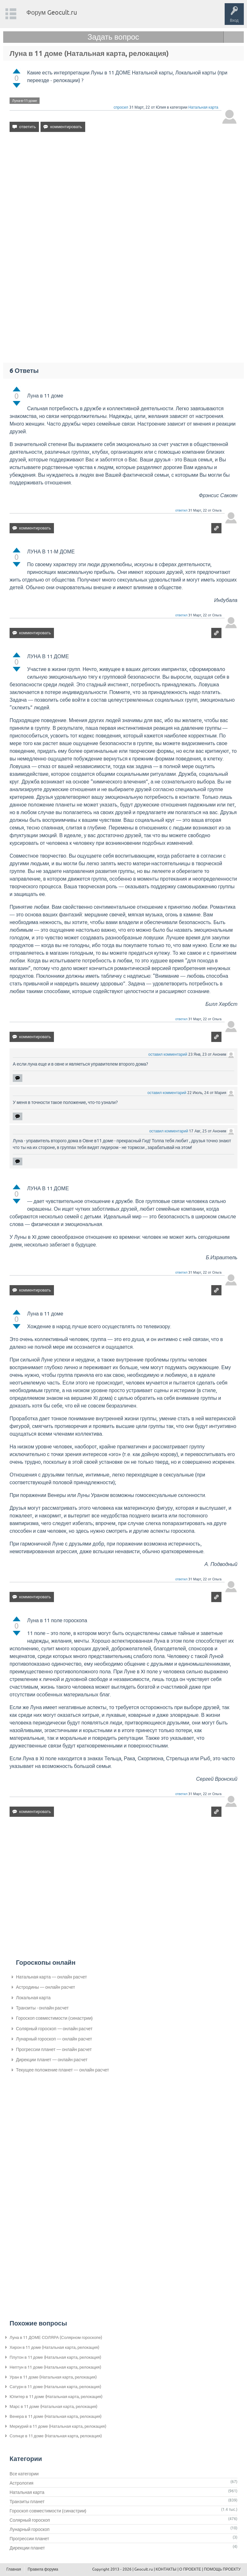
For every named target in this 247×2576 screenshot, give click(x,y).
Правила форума (43, 2569)
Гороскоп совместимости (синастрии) (54, 2018)
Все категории (24, 2473)
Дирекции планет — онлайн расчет (51, 2059)
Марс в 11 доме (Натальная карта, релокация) (53, 2406)
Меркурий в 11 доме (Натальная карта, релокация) (58, 2426)
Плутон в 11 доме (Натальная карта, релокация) (55, 2357)
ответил (181, 510)
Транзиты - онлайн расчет (42, 2007)
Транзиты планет (27, 2501)
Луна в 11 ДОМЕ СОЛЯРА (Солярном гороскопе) (56, 2337)
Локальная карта (33, 1997)
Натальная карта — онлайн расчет (51, 1976)
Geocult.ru (143, 2569)
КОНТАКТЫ (166, 2569)
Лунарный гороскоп (29, 2529)
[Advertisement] (123, 192)
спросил (121, 107)
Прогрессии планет (29, 2538)
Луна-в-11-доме (24, 101)
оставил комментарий (167, 1054)
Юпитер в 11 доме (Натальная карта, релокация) (56, 2396)
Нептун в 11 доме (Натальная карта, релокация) (55, 2367)
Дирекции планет (27, 2547)
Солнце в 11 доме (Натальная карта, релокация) (56, 2435)
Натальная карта (203, 107)
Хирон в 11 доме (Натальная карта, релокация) (54, 2347)
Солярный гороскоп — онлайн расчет (54, 2028)
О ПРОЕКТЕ (190, 2569)
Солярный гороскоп (30, 2520)
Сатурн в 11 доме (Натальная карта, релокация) (55, 2386)
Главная (13, 2569)
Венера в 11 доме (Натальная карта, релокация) (55, 2416)
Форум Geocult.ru (51, 12)
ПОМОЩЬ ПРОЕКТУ (222, 2569)
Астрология (22, 2483)
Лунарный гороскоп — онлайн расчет (54, 2038)
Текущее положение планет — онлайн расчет (62, 2069)
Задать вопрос (113, 37)
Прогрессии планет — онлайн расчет (54, 2049)
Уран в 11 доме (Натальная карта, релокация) (53, 2377)
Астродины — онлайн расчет (45, 1987)
